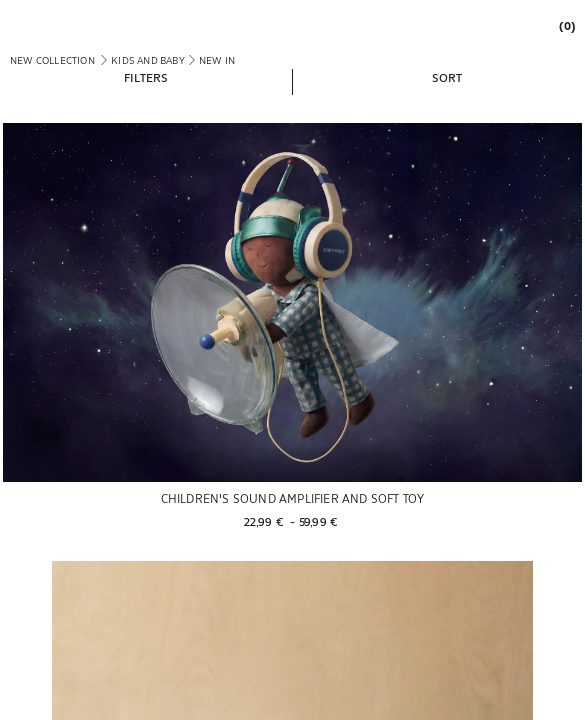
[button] (146, 77)
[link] (562, 25)
